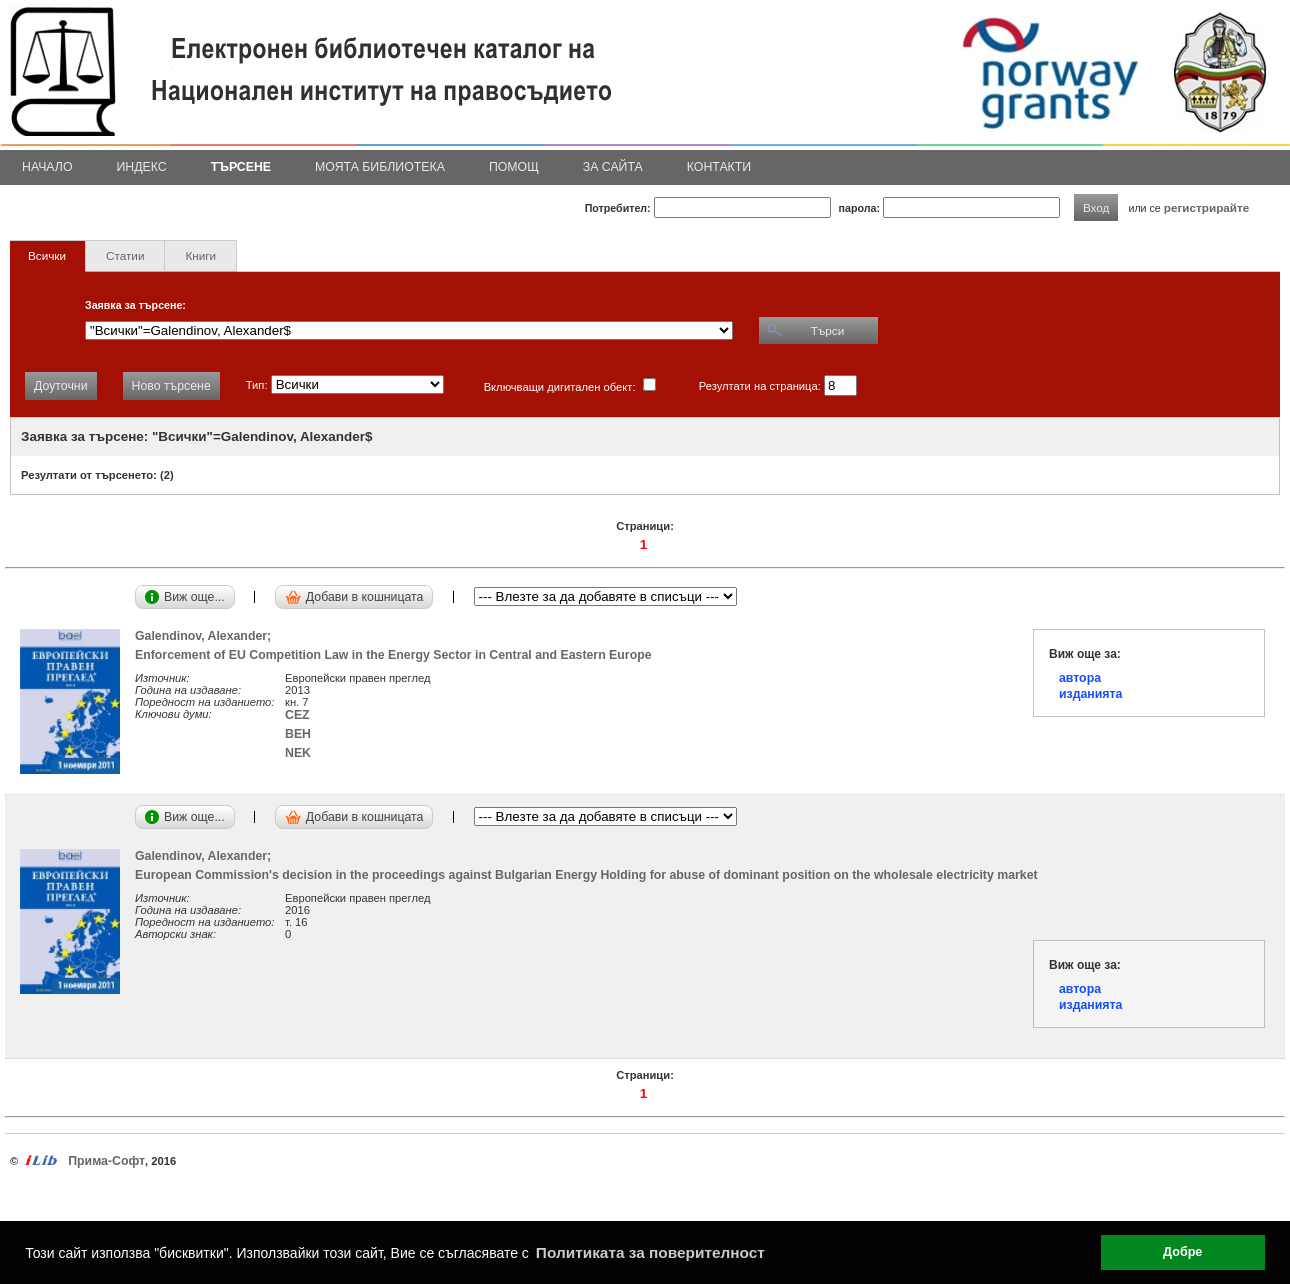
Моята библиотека (380, 167)
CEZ (297, 715)
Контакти (719, 167)
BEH (298, 734)
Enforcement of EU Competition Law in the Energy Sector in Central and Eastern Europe (393, 655)
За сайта (613, 167)
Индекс (142, 167)
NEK (298, 753)
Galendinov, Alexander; (206, 636)
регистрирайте (1207, 207)
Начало (47, 167)
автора (1080, 678)
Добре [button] (1182, 1252)
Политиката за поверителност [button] (650, 1252)
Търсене (241, 167)
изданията (1090, 694)
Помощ (514, 167)
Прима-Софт (106, 1161)
